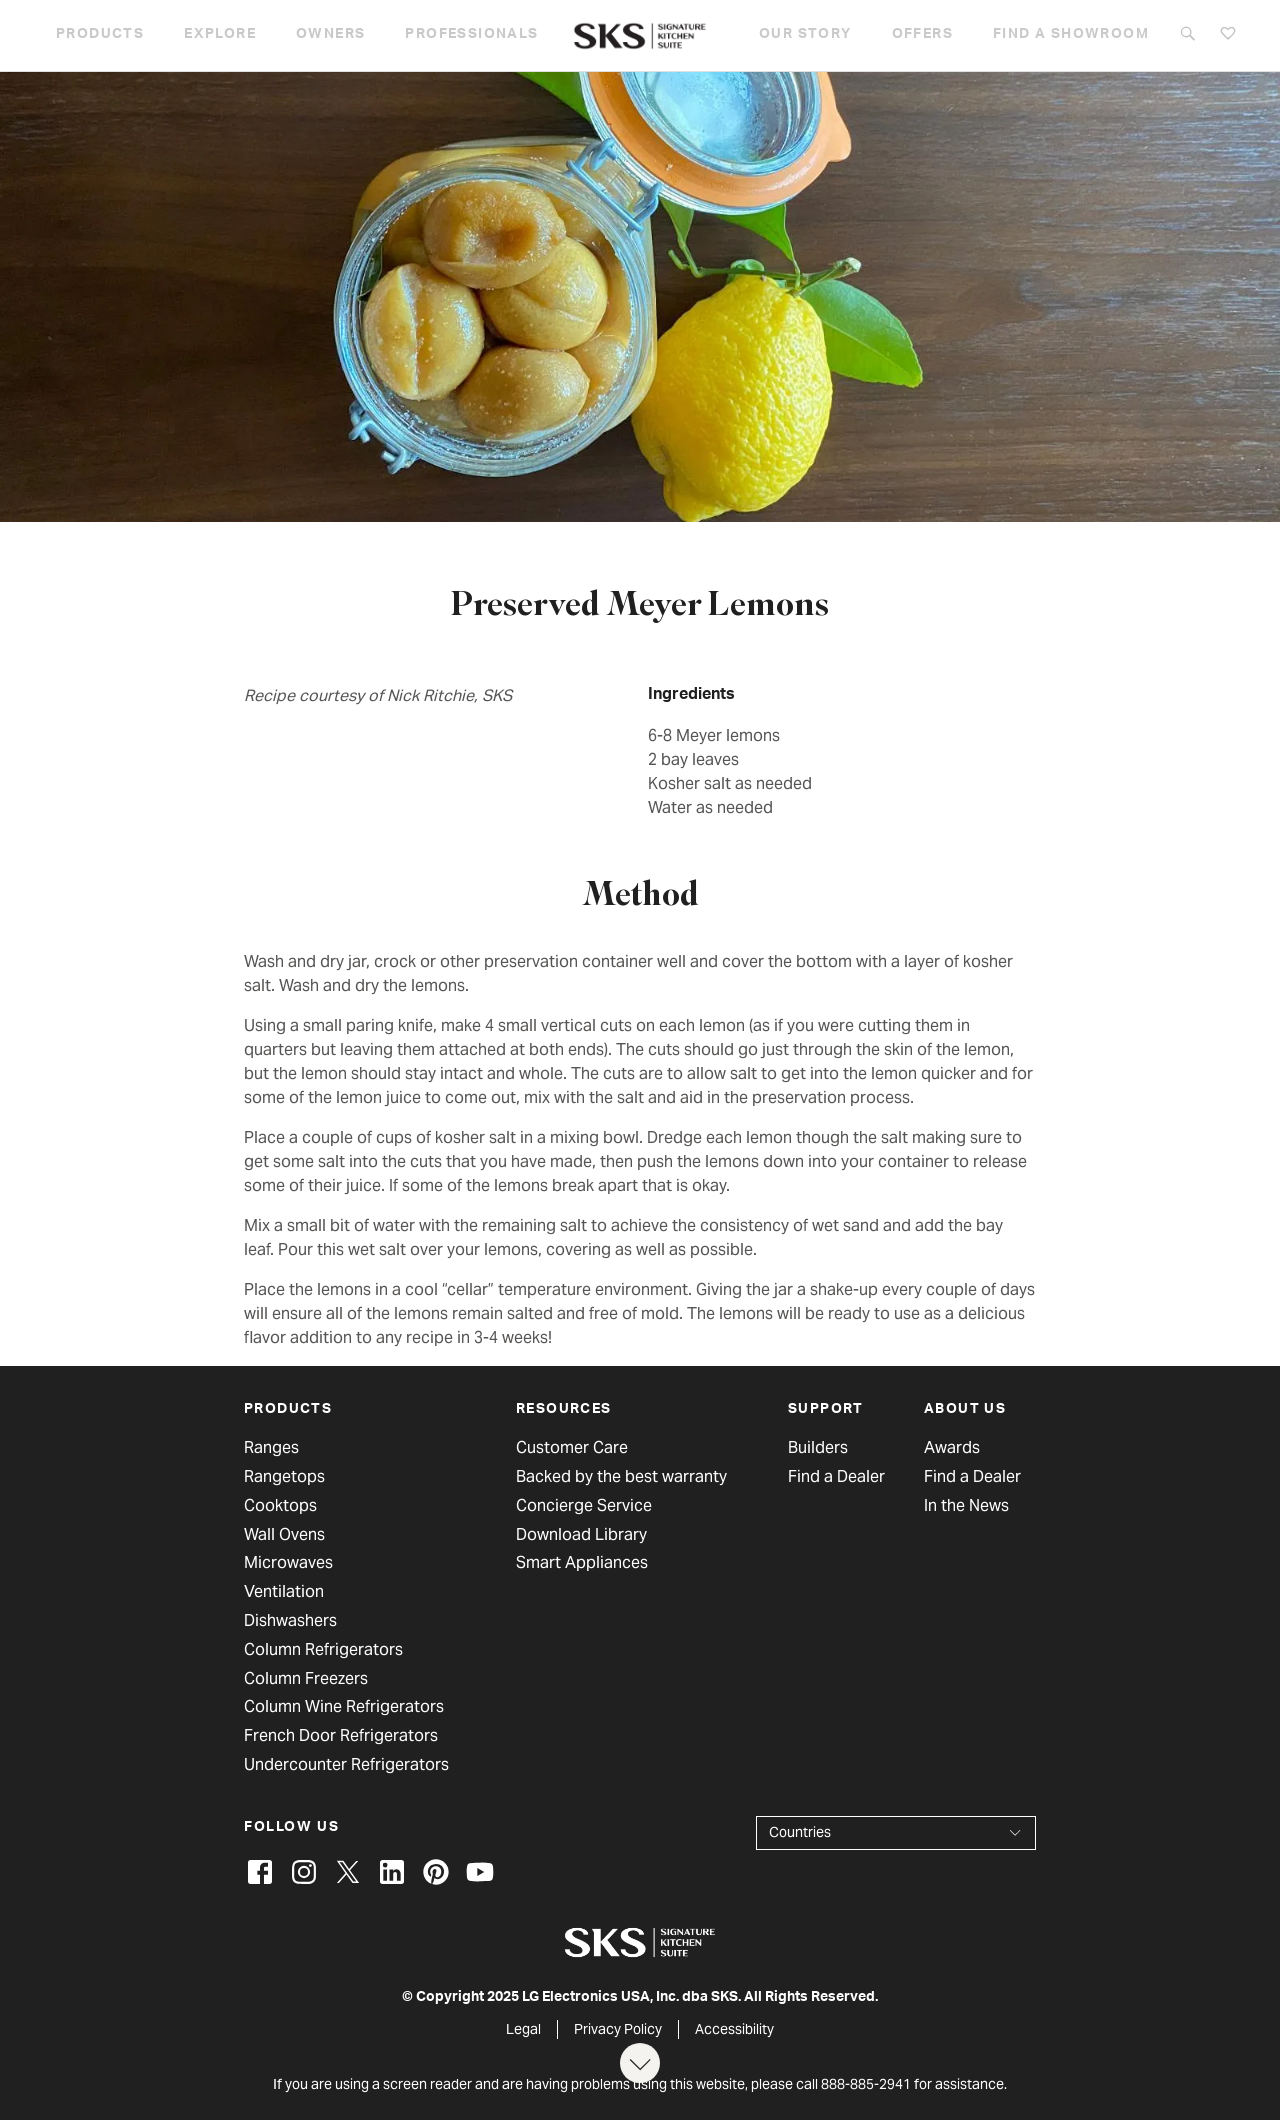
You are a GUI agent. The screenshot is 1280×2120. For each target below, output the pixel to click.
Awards (952, 1448)
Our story (805, 35)
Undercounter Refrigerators (346, 1765)
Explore (220, 35)
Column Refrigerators (323, 1650)
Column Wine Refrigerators (344, 1707)
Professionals (471, 35)
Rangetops (284, 1477)
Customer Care (572, 1448)
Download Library (581, 1535)
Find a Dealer (836, 1477)
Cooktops (280, 1506)
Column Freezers (306, 1679)
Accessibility (734, 2029)
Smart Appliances (582, 1563)
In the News (966, 1506)
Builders (818, 1448)
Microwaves (288, 1563)
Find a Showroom (1071, 35)
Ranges (271, 1448)
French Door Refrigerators (341, 1736)
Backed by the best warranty (621, 1477)
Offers (922, 35)
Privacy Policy (618, 2029)
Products (100, 35)
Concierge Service (584, 1506)
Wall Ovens (284, 1535)
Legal (523, 2029)
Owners (330, 35)
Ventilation (284, 1592)
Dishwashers (290, 1621)
